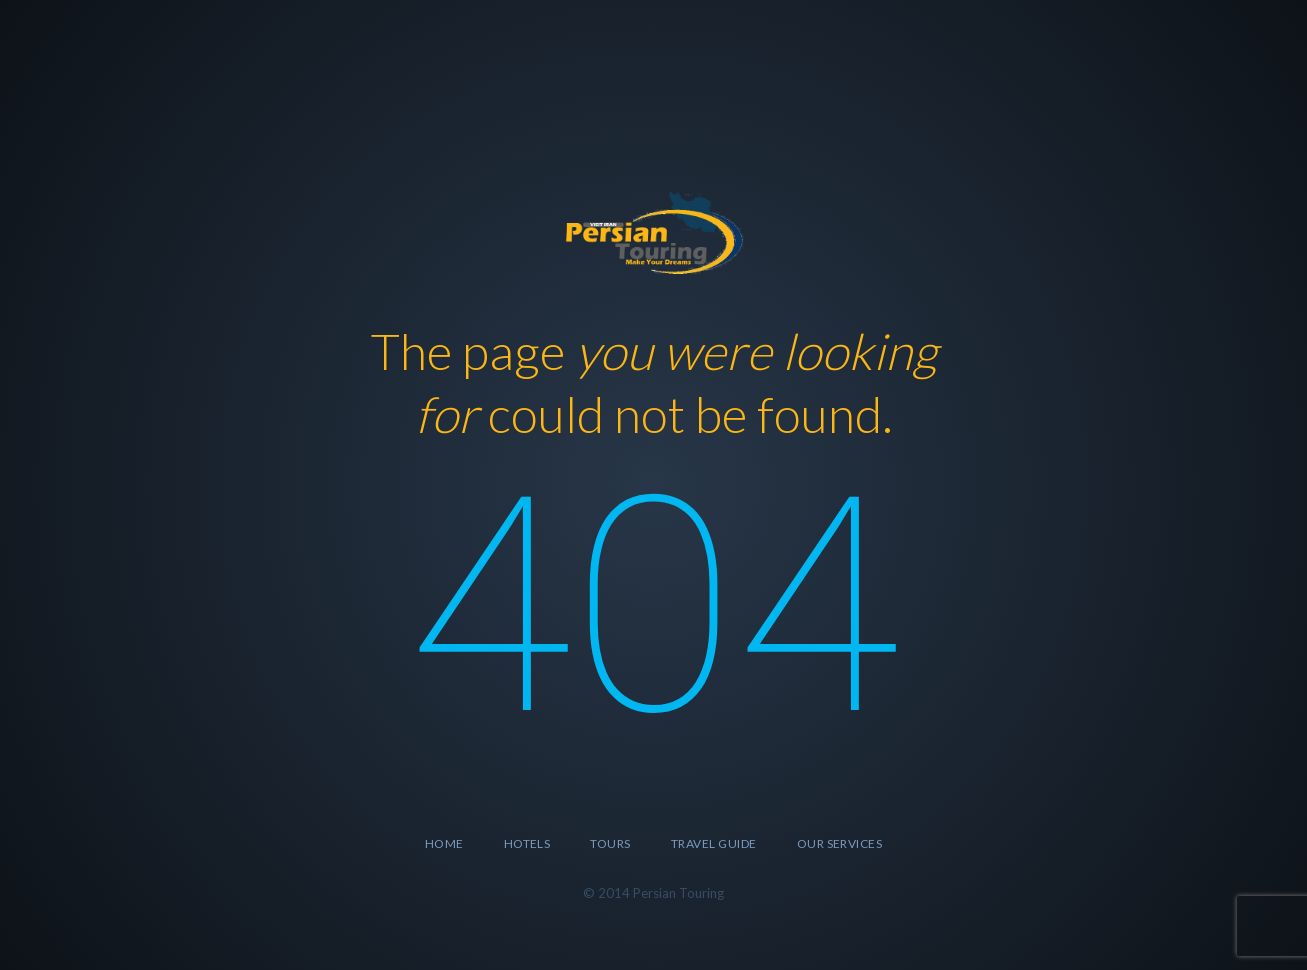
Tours (610, 843)
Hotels (527, 843)
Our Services (840, 843)
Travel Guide (714, 843)
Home (444, 843)
